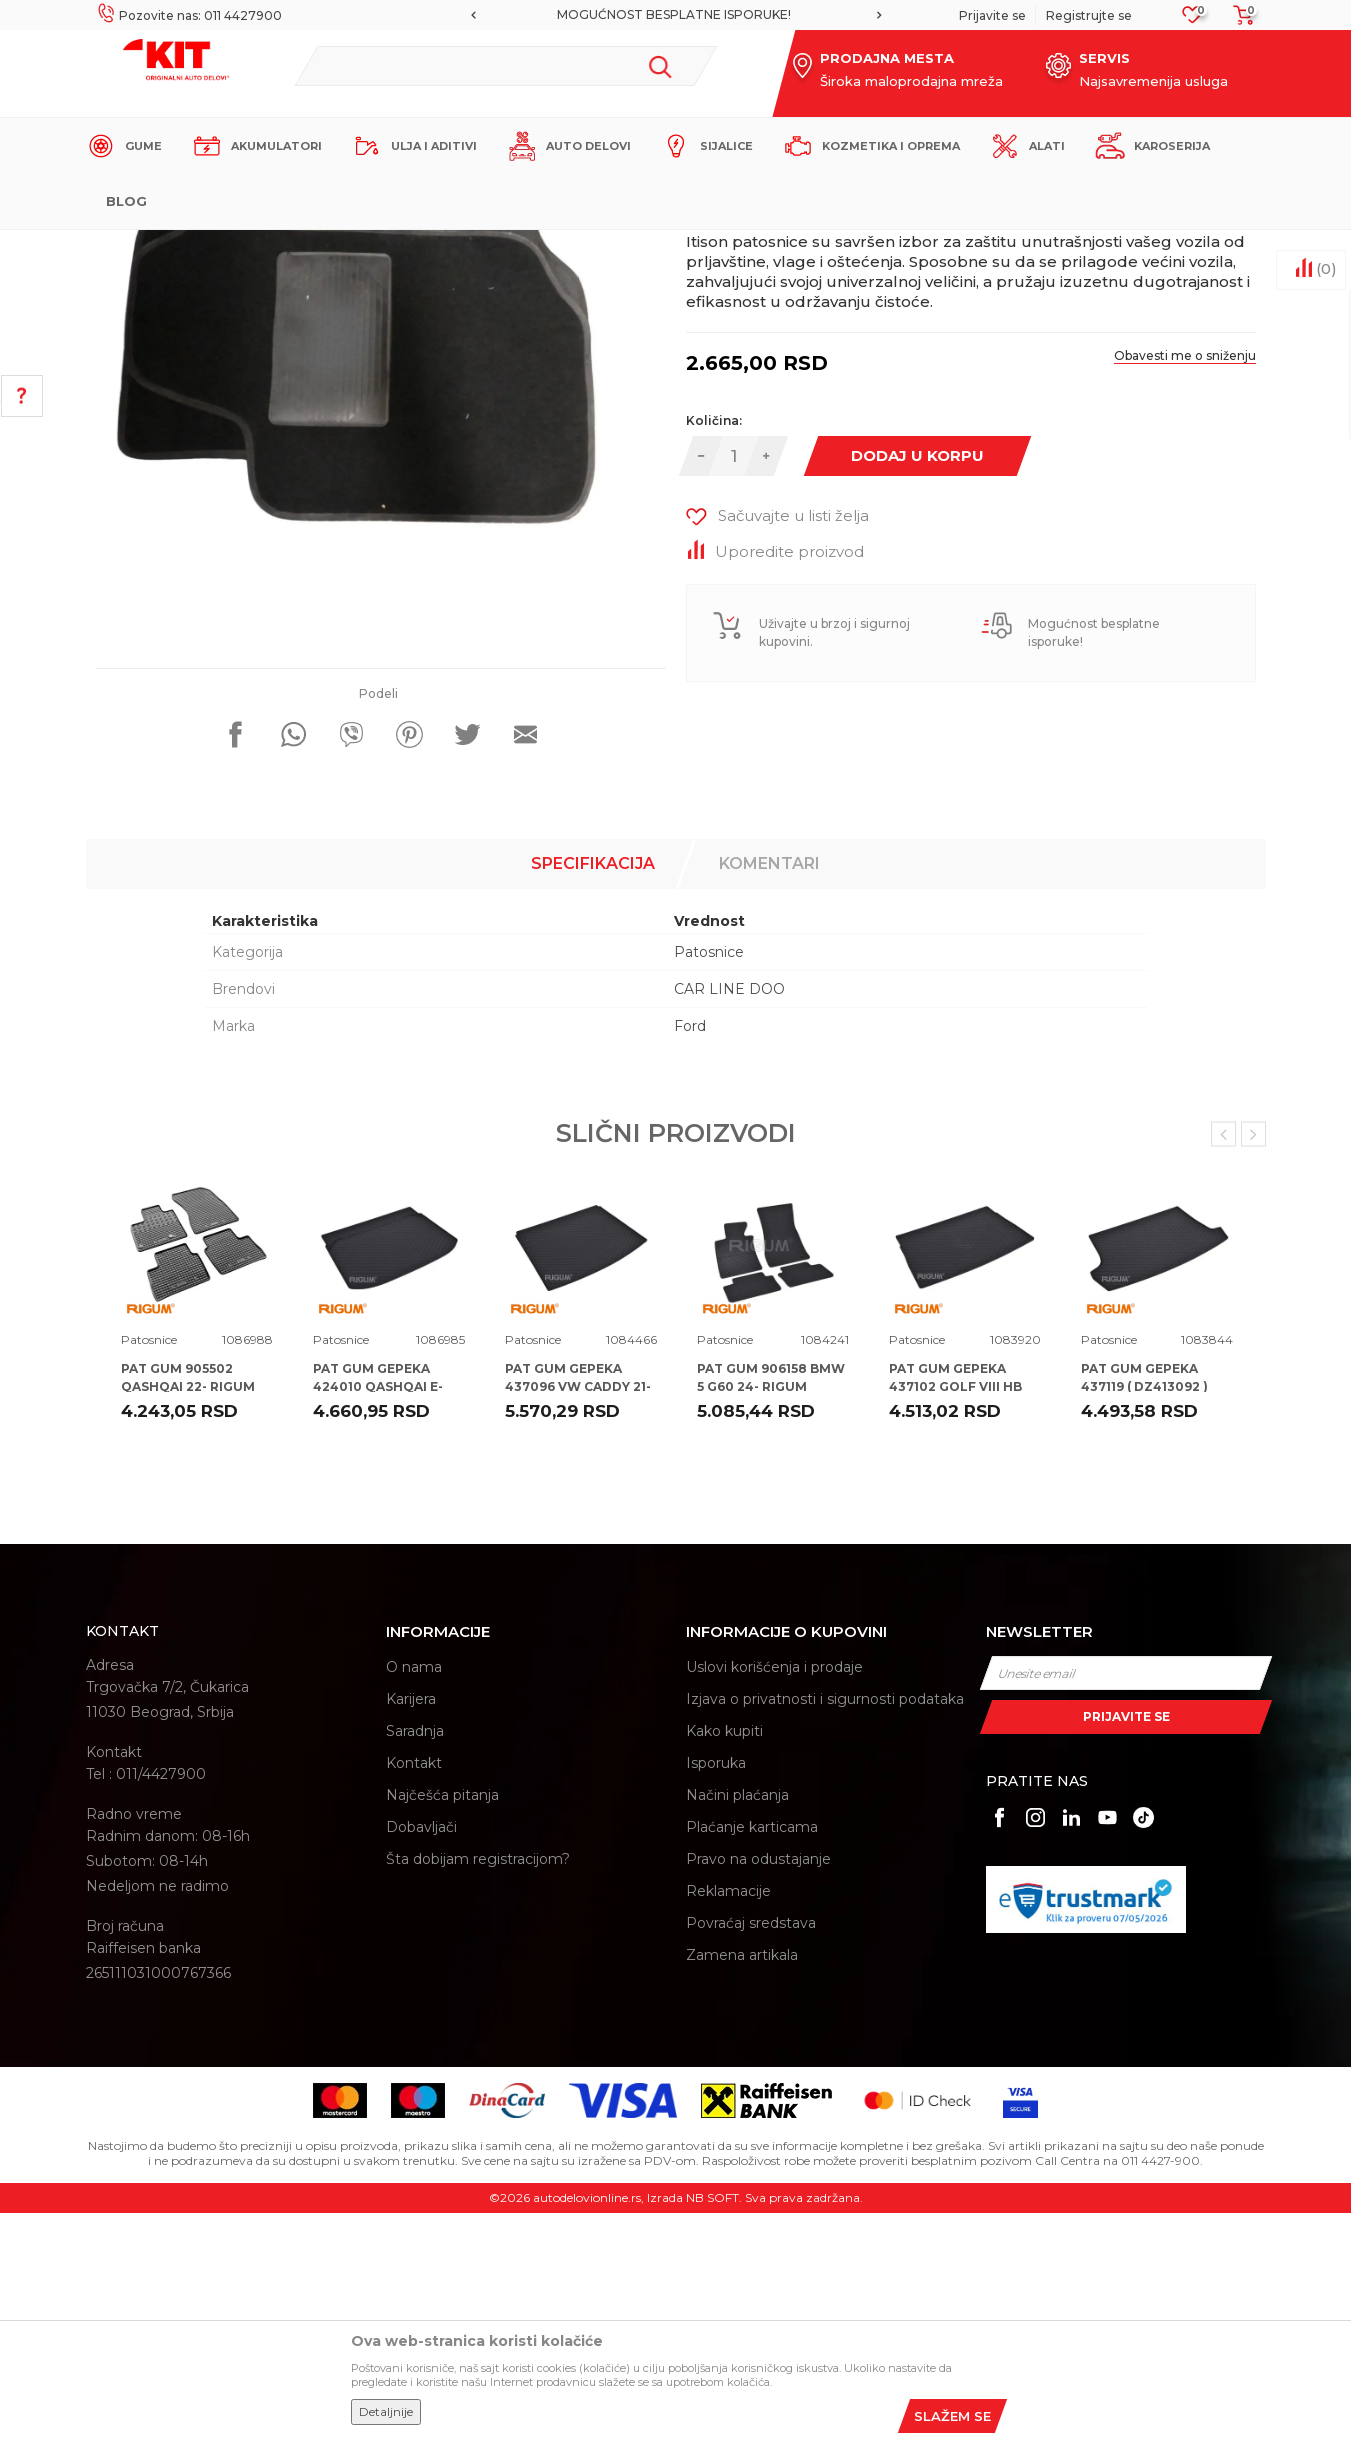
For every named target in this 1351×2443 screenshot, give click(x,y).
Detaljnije (386, 2411)
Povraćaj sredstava (751, 2153)
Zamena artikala (742, 2185)
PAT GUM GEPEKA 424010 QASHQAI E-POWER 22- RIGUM (378, 1616)
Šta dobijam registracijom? (478, 2089)
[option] (676, 15)
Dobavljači (421, 2057)
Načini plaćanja (737, 2025)
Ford (690, 1256)
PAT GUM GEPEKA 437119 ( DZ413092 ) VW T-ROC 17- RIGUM (1149, 1616)
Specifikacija (593, 1093)
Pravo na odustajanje (758, 2089)
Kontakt (414, 1993)
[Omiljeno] (1192, 20)
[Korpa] (1238, 21)
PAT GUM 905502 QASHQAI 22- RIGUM (188, 1607)
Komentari (769, 1093)
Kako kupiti (724, 1961)
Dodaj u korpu (917, 685)
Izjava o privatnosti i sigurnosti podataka (825, 1929)
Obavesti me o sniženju (1185, 585)
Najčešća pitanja (442, 2025)
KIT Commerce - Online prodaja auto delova (212, 246)
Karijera (411, 1929)
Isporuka (716, 1993)
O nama (414, 1897)
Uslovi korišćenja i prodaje (774, 1897)
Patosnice (450, 246)
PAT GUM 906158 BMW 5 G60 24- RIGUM (771, 1607)
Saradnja (415, 1961)
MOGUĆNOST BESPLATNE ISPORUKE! (674, 14)
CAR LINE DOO (729, 1219)
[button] (505, 66)
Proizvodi (380, 246)
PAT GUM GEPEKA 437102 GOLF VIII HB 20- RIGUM (955, 1616)
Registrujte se (1089, 15)
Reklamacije (728, 2121)
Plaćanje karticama (752, 2057)
